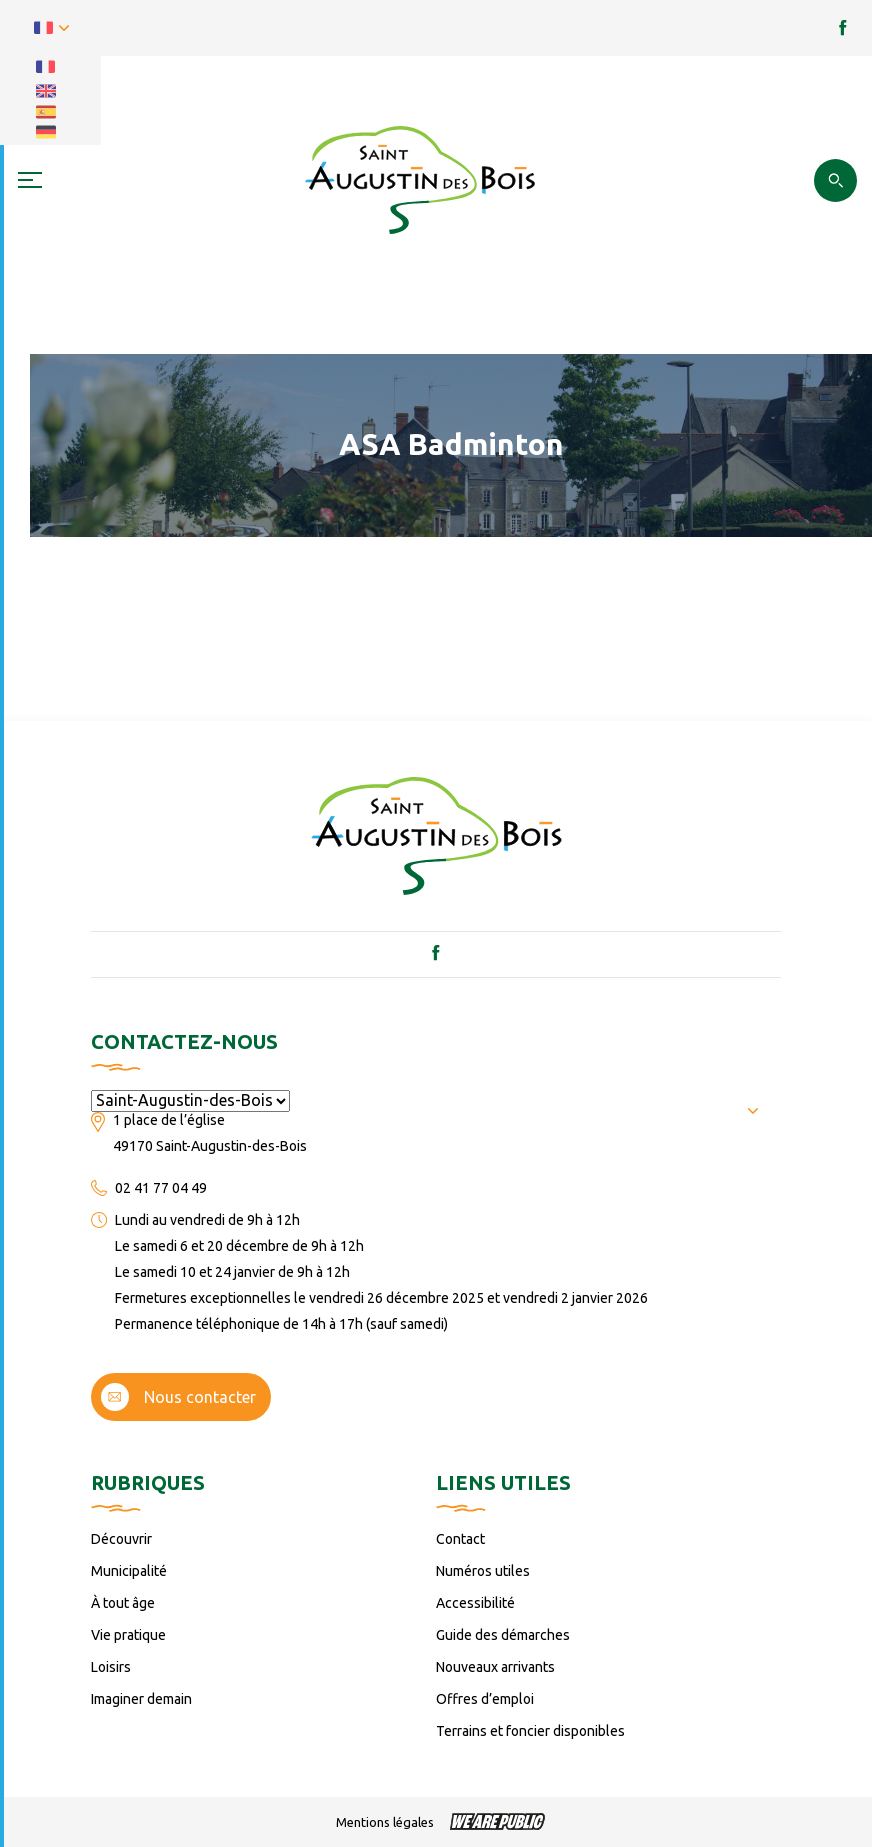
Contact (460, 1539)
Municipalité (129, 1571)
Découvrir (121, 1539)
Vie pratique (128, 1635)
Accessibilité (475, 1603)
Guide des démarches (503, 1635)
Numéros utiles (483, 1571)
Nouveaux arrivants (495, 1667)
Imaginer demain (141, 1699)
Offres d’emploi (485, 1699)
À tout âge (123, 1603)
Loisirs (111, 1667)
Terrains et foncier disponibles (530, 1731)
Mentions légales (385, 1822)
